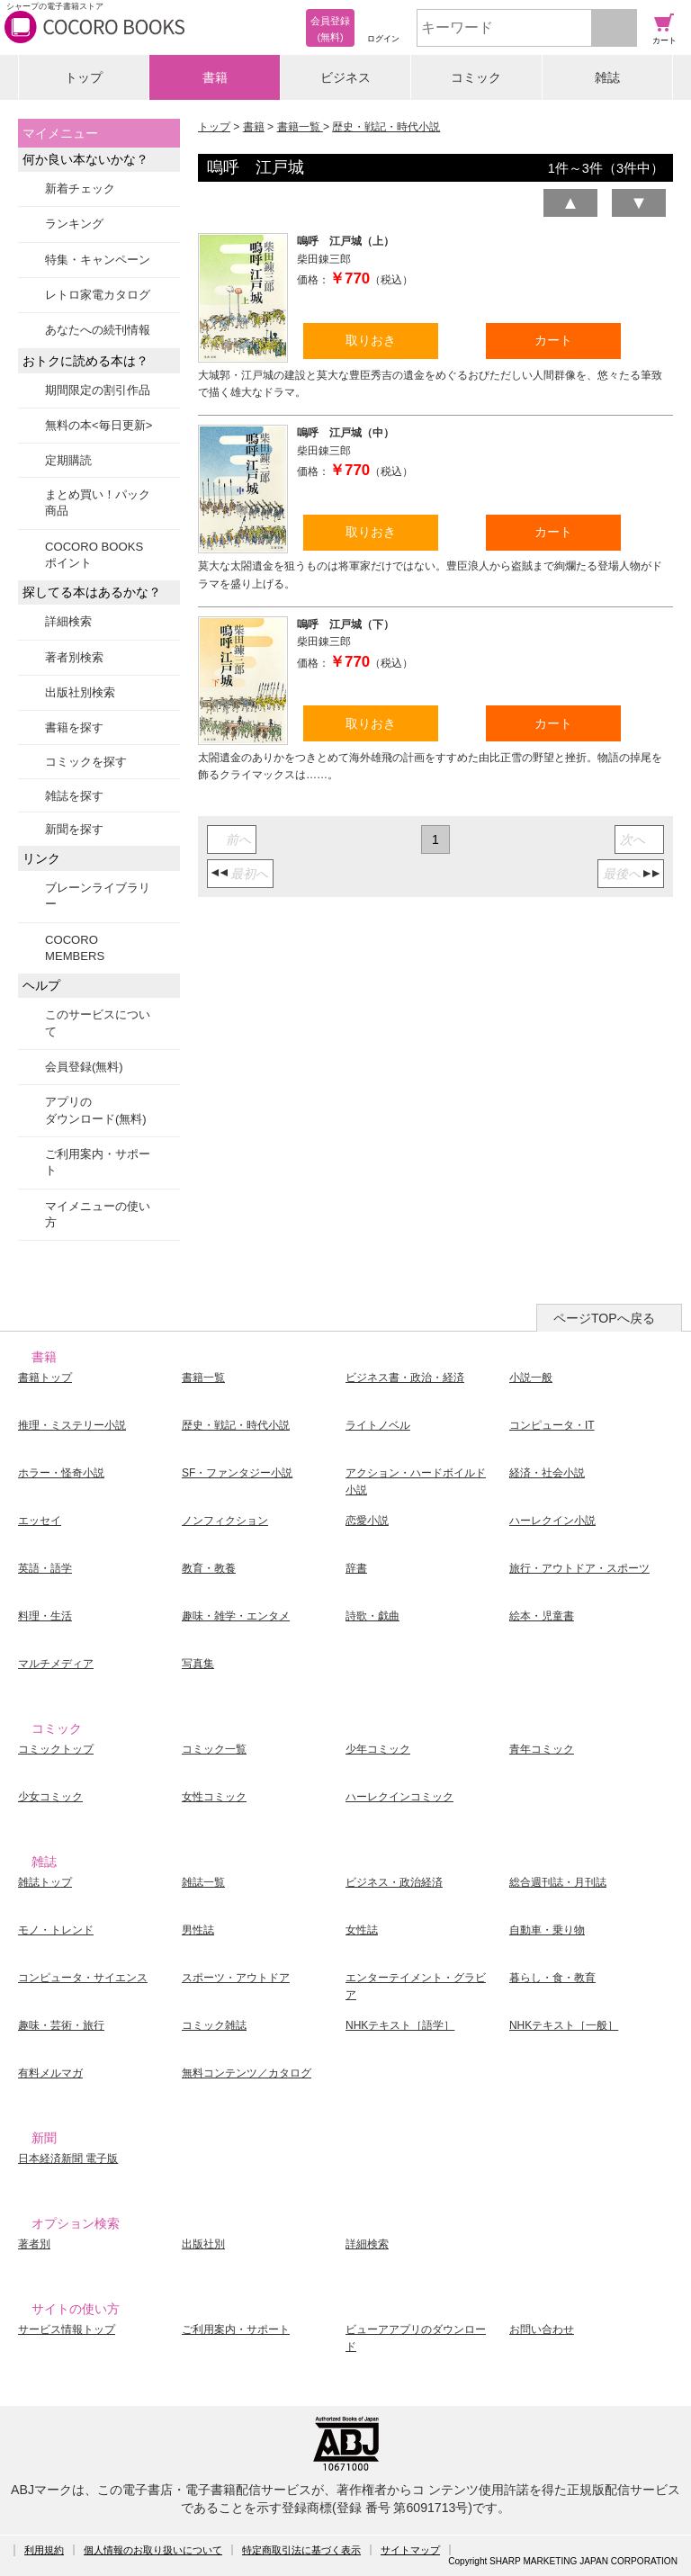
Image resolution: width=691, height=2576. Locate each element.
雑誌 (607, 77)
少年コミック (378, 1749)
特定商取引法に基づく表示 (301, 2550)
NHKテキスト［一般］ (563, 2025)
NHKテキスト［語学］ (400, 2025)
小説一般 (530, 1377)
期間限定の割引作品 (97, 390)
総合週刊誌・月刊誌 (557, 1882)
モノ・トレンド (56, 1930)
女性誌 (362, 1930)
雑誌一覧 (203, 1882)
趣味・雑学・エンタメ (236, 1616)
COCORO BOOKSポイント (94, 555)
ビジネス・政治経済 (394, 1882)
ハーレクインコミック (399, 1797)
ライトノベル (378, 1425)
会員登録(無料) (84, 1066)
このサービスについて (97, 1022)
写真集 (198, 1663)
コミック (476, 77)
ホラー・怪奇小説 (61, 1473)
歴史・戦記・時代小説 (386, 127)
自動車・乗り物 (547, 1930)
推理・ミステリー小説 (72, 1425)
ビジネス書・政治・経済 (405, 1377)
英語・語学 (45, 1568)
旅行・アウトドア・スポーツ (579, 1568)
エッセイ (39, 1520)
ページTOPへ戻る (604, 1318)
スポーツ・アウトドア (236, 1977)
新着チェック (80, 188)
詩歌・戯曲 (372, 1616)
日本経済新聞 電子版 (68, 2158)
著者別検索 (74, 657)
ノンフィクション (225, 1520)
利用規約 (44, 2550)
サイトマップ (410, 2550)
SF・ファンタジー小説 (237, 1473)
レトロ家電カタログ (97, 294)
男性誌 (198, 1930)
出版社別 (203, 2244)
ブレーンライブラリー (97, 896)
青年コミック (541, 1749)
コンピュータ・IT (552, 1425)
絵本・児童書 (541, 1616)
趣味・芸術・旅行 (61, 2025)
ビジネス (345, 77)
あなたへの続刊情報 (97, 330)
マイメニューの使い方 (97, 1214)
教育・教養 (209, 1568)
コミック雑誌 (214, 2025)
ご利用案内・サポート (97, 1162)
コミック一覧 (214, 1749)
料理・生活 (45, 1616)
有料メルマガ (50, 2073)
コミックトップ (56, 1749)
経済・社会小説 (547, 1473)
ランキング (74, 223)
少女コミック (50, 1797)
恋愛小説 (367, 1520)
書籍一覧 (300, 127)
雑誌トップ (45, 1882)
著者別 (34, 2244)
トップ (84, 77)
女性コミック (214, 1797)
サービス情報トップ (66, 2329)
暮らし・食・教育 (552, 1977)
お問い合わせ (541, 2329)
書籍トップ (45, 1377)
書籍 (215, 77)
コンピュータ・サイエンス (83, 1977)
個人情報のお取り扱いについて (153, 2550)
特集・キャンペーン (97, 259)
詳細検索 (68, 621)
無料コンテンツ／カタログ (246, 2073)
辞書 (356, 1568)
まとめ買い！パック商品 (97, 502)
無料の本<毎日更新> (98, 425)
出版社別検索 (80, 692)
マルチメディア (56, 1663)
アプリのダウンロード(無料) (96, 1110)
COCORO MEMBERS (74, 948)
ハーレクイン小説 (552, 1520)
